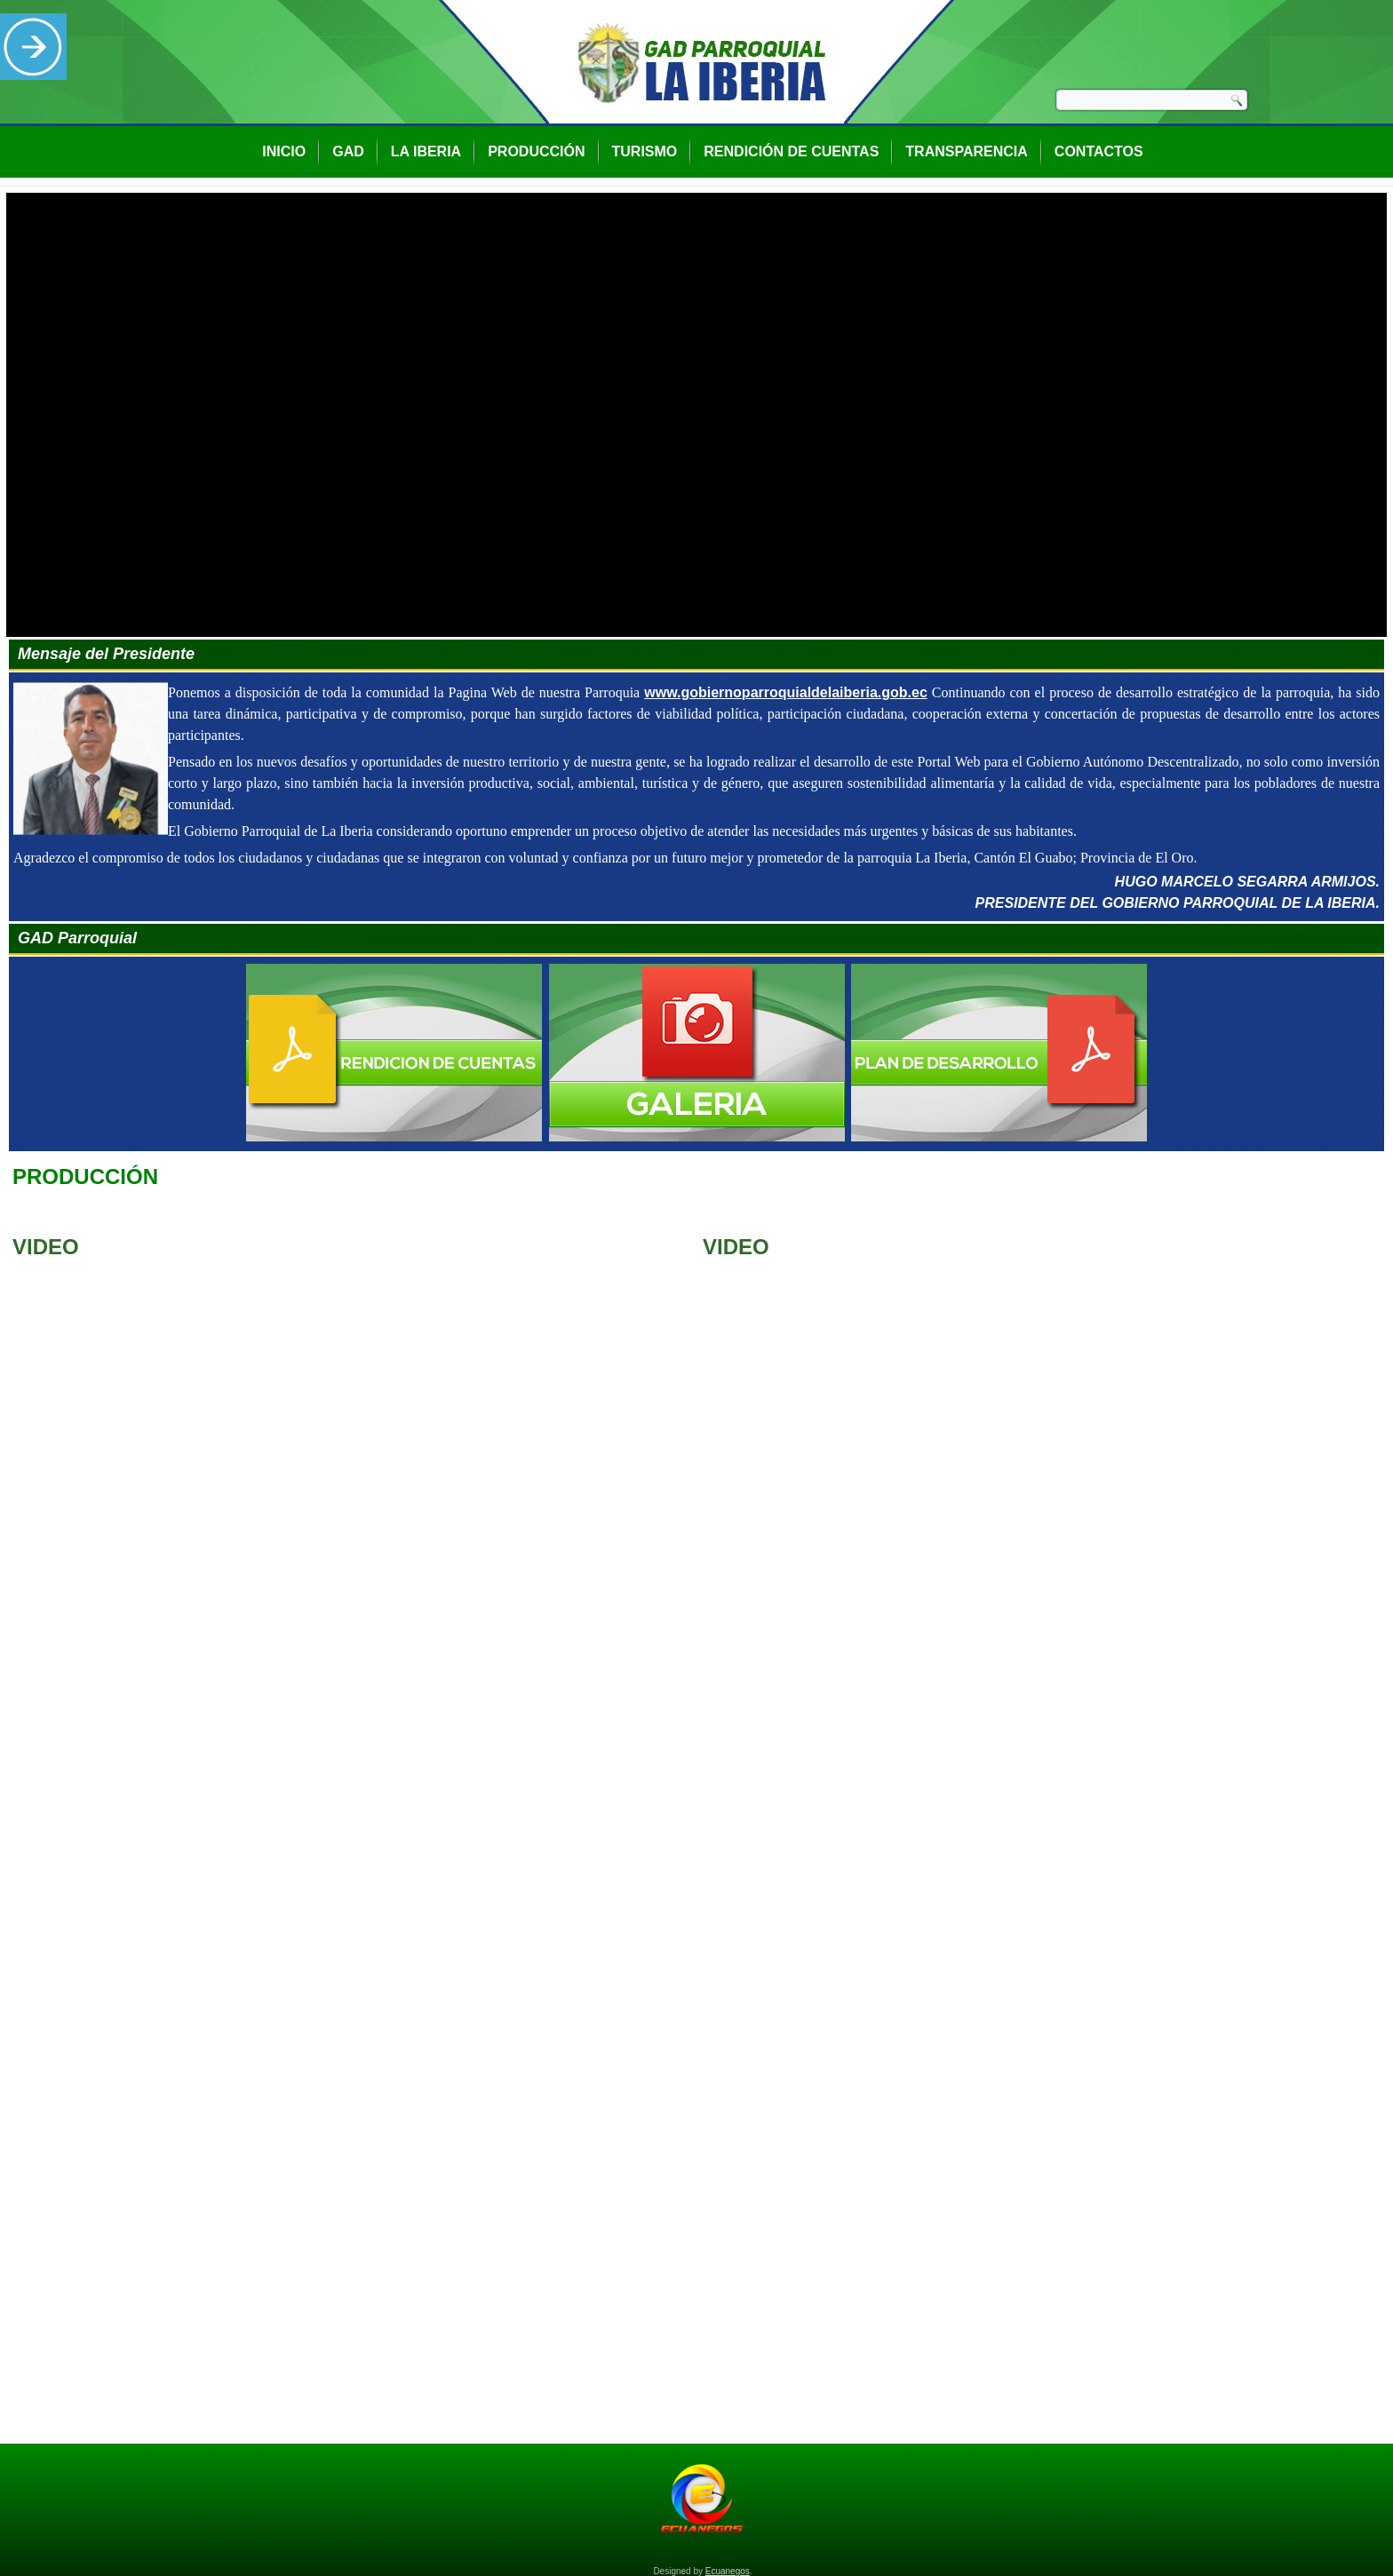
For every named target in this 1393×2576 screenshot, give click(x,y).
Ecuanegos (727, 2571)
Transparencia (966, 151)
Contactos (1099, 151)
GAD (348, 151)
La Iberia (426, 151)
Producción (536, 151)
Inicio (284, 151)
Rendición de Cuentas (791, 151)
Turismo (645, 151)
